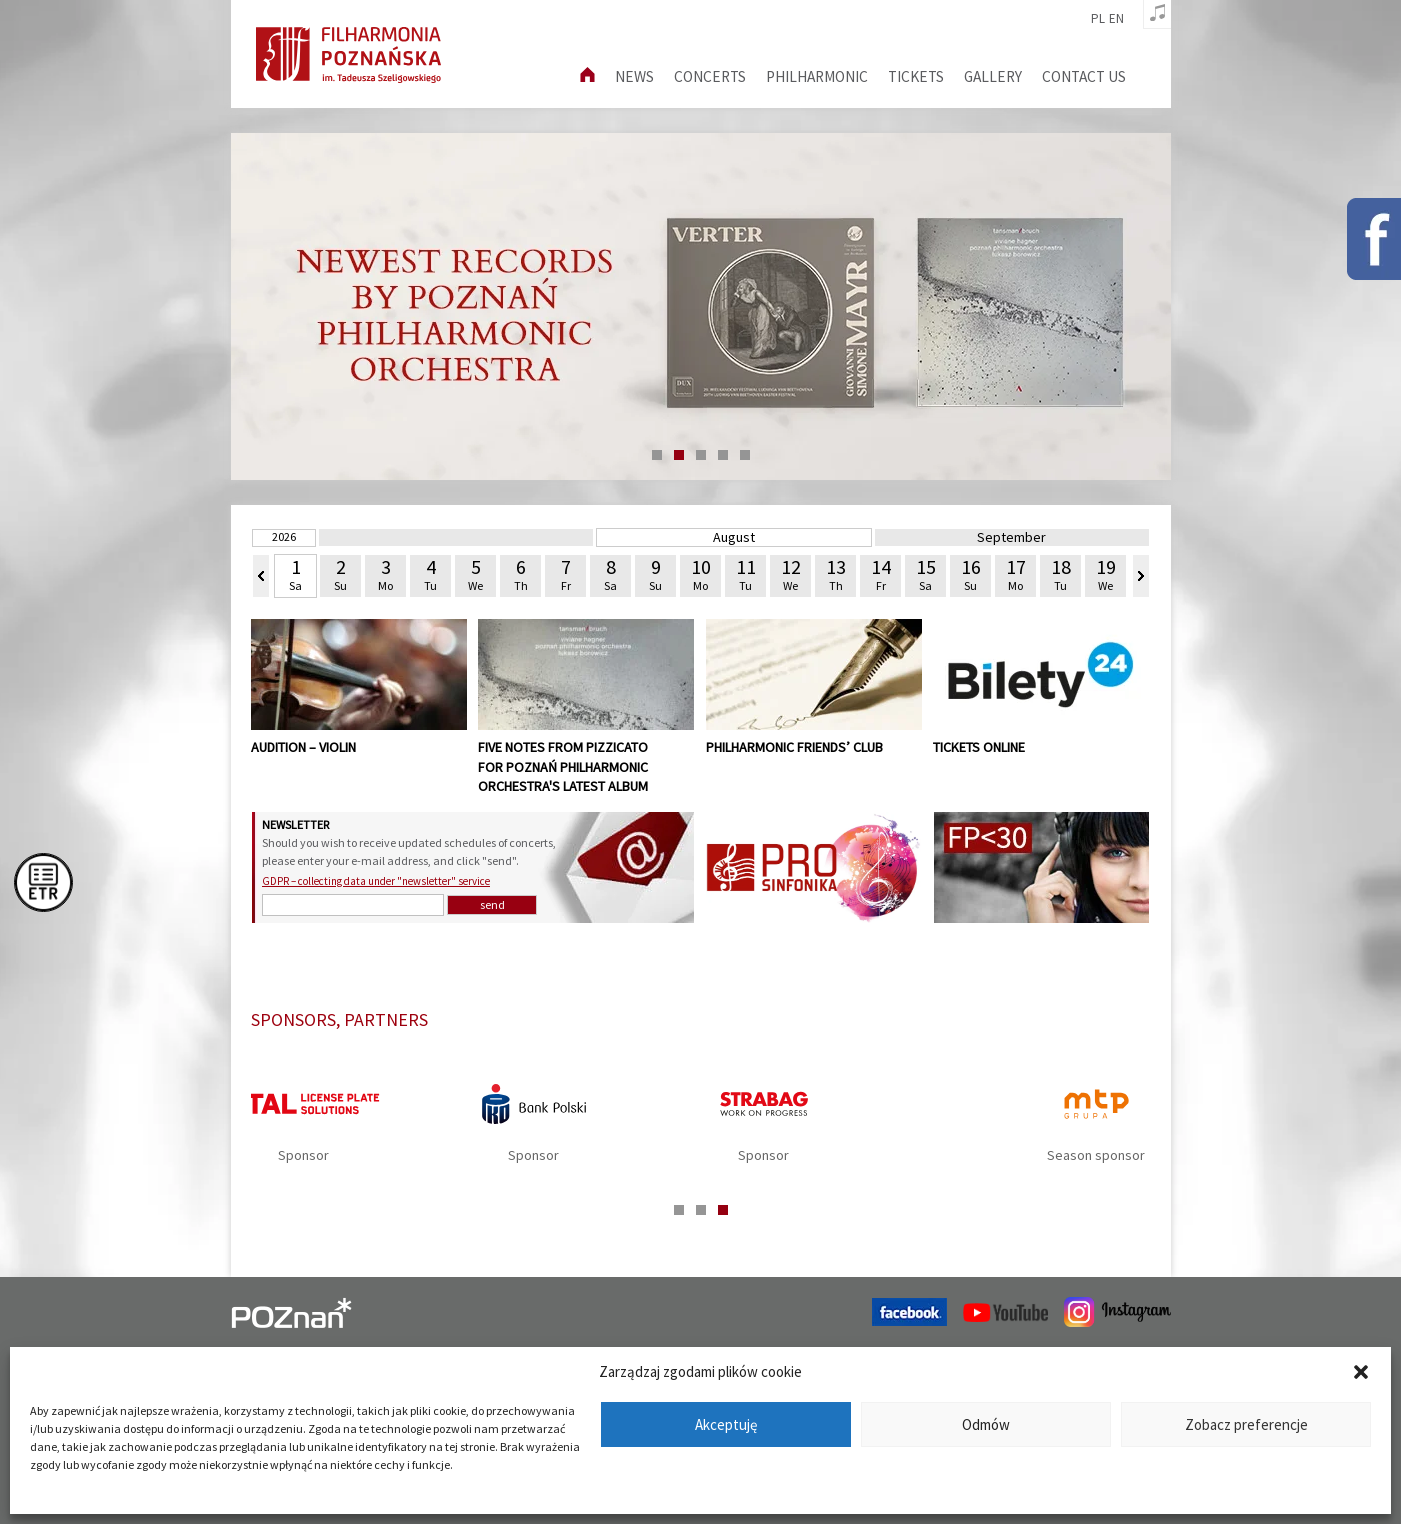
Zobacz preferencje (1246, 1424)
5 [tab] (745, 455)
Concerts (710, 76)
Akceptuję (726, 1424)
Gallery (993, 76)
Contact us (1084, 76)
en (1116, 19)
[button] (1361, 1372)
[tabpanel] (701, 1129)
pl (1098, 19)
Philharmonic (817, 76)
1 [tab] (657, 455)
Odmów (986, 1424)
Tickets (916, 76)
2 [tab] (679, 455)
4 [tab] (723, 455)
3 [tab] (701, 455)
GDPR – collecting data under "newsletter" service (376, 881)
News (634, 76)
